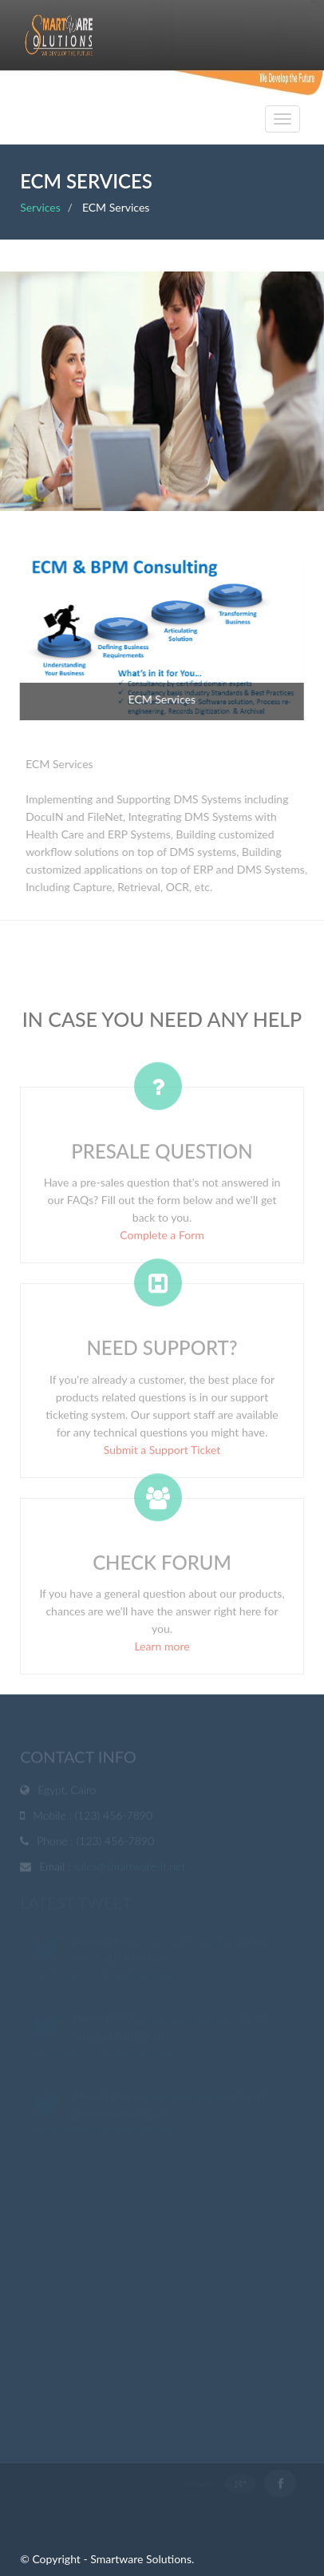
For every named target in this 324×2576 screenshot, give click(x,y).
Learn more (161, 1649)
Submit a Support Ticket (162, 1453)
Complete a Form (162, 1238)
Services (40, 207)
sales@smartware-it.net (129, 1868)
